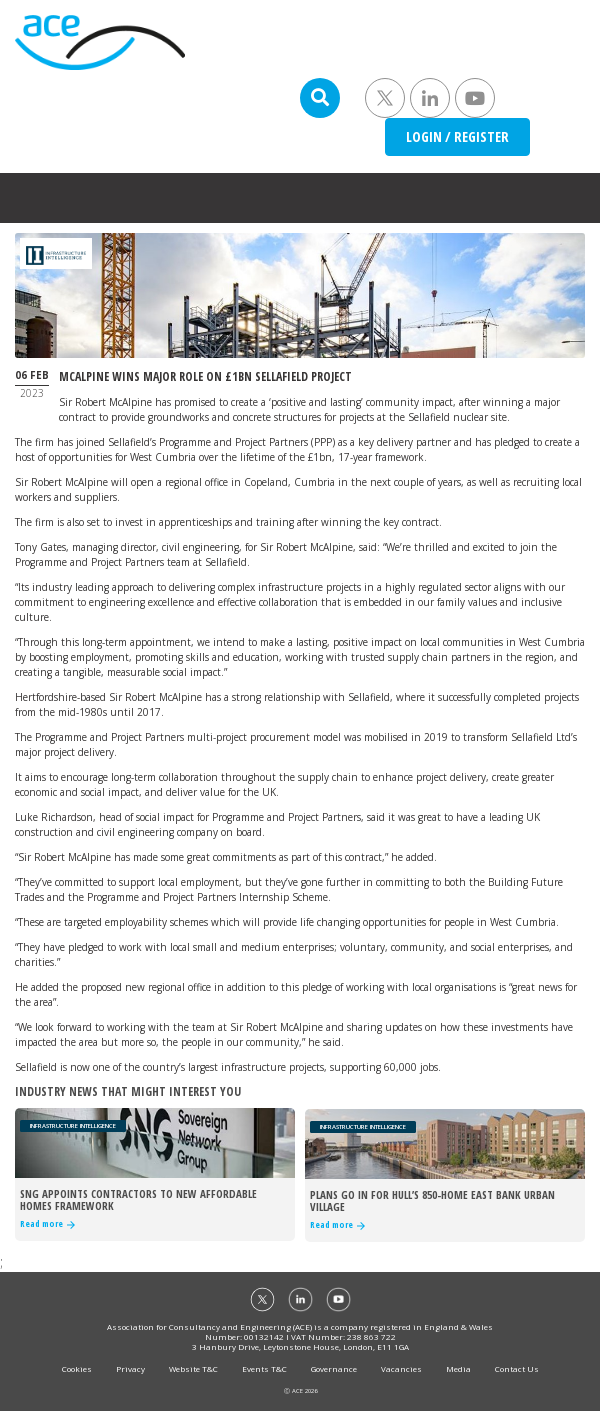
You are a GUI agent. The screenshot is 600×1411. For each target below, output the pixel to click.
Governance (334, 1368)
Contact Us (517, 1368)
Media (458, 1368)
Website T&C (193, 1368)
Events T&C (264, 1368)
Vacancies (401, 1368)
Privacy (130, 1368)
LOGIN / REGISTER (457, 136)
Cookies (77, 1368)
